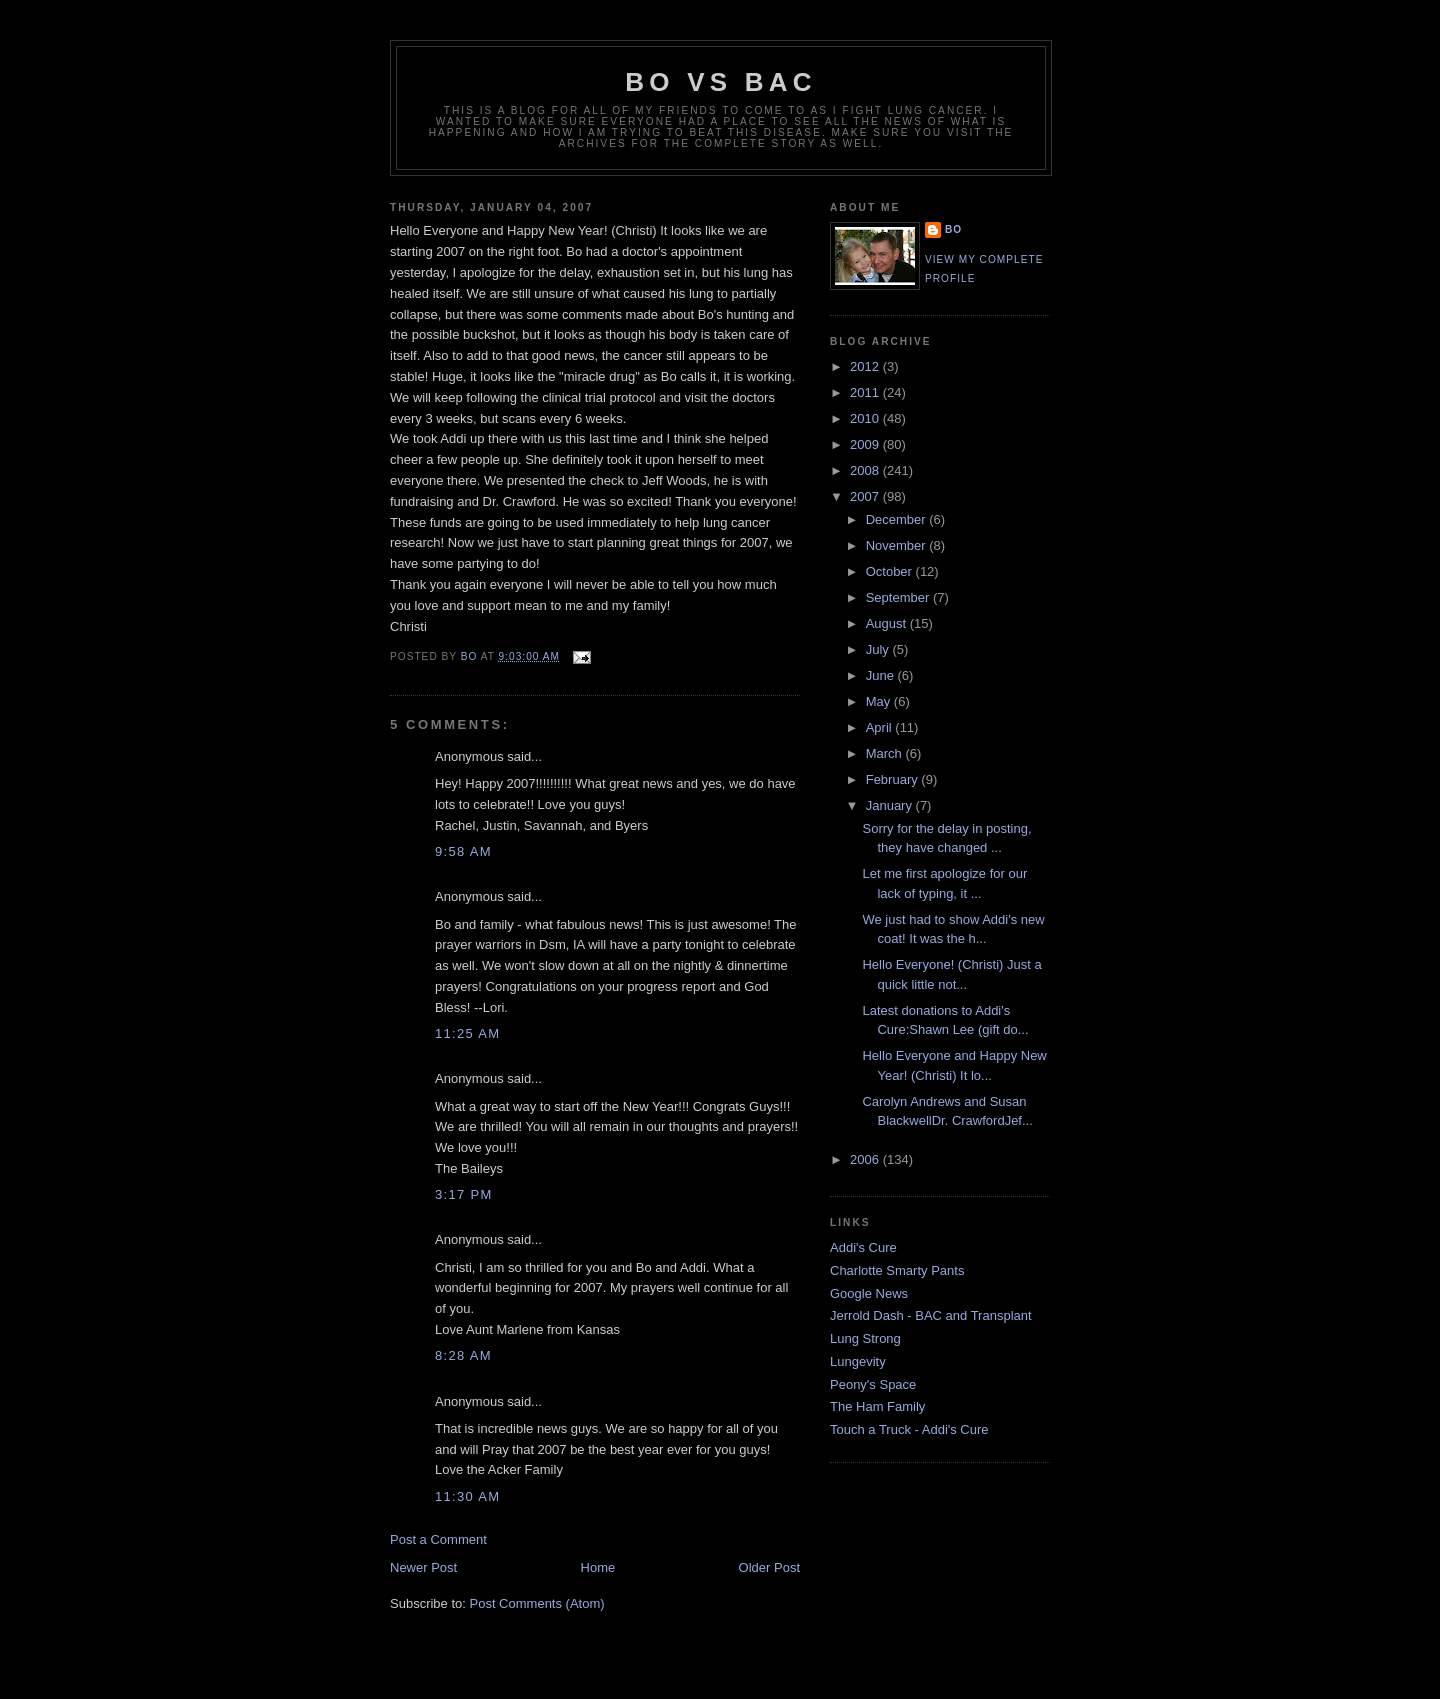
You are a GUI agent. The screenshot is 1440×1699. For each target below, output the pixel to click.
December (898, 519)
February (894, 779)
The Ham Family (877, 1406)
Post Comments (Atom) (537, 1603)
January (891, 805)
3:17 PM (464, 1194)
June (882, 675)
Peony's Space (873, 1384)
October (891, 571)
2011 (866, 392)
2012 (866, 366)
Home (598, 1567)
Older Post (769, 1567)
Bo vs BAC (720, 82)
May (880, 701)
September (899, 597)
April (881, 727)
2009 (866, 444)
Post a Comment (438, 1539)
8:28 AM (463, 1355)
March (886, 753)
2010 (866, 418)
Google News (869, 1293)
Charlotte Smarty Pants (897, 1270)
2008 (866, 470)
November (898, 545)
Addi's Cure (863, 1247)
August (888, 623)
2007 (866, 496)
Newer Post (423, 1567)
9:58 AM (463, 851)
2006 (866, 1159)
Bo (953, 229)
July (879, 649)
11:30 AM (467, 1496)
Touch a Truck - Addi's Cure (909, 1429)
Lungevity (858, 1361)
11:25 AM (467, 1033)
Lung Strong (865, 1338)
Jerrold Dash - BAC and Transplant (931, 1315)
